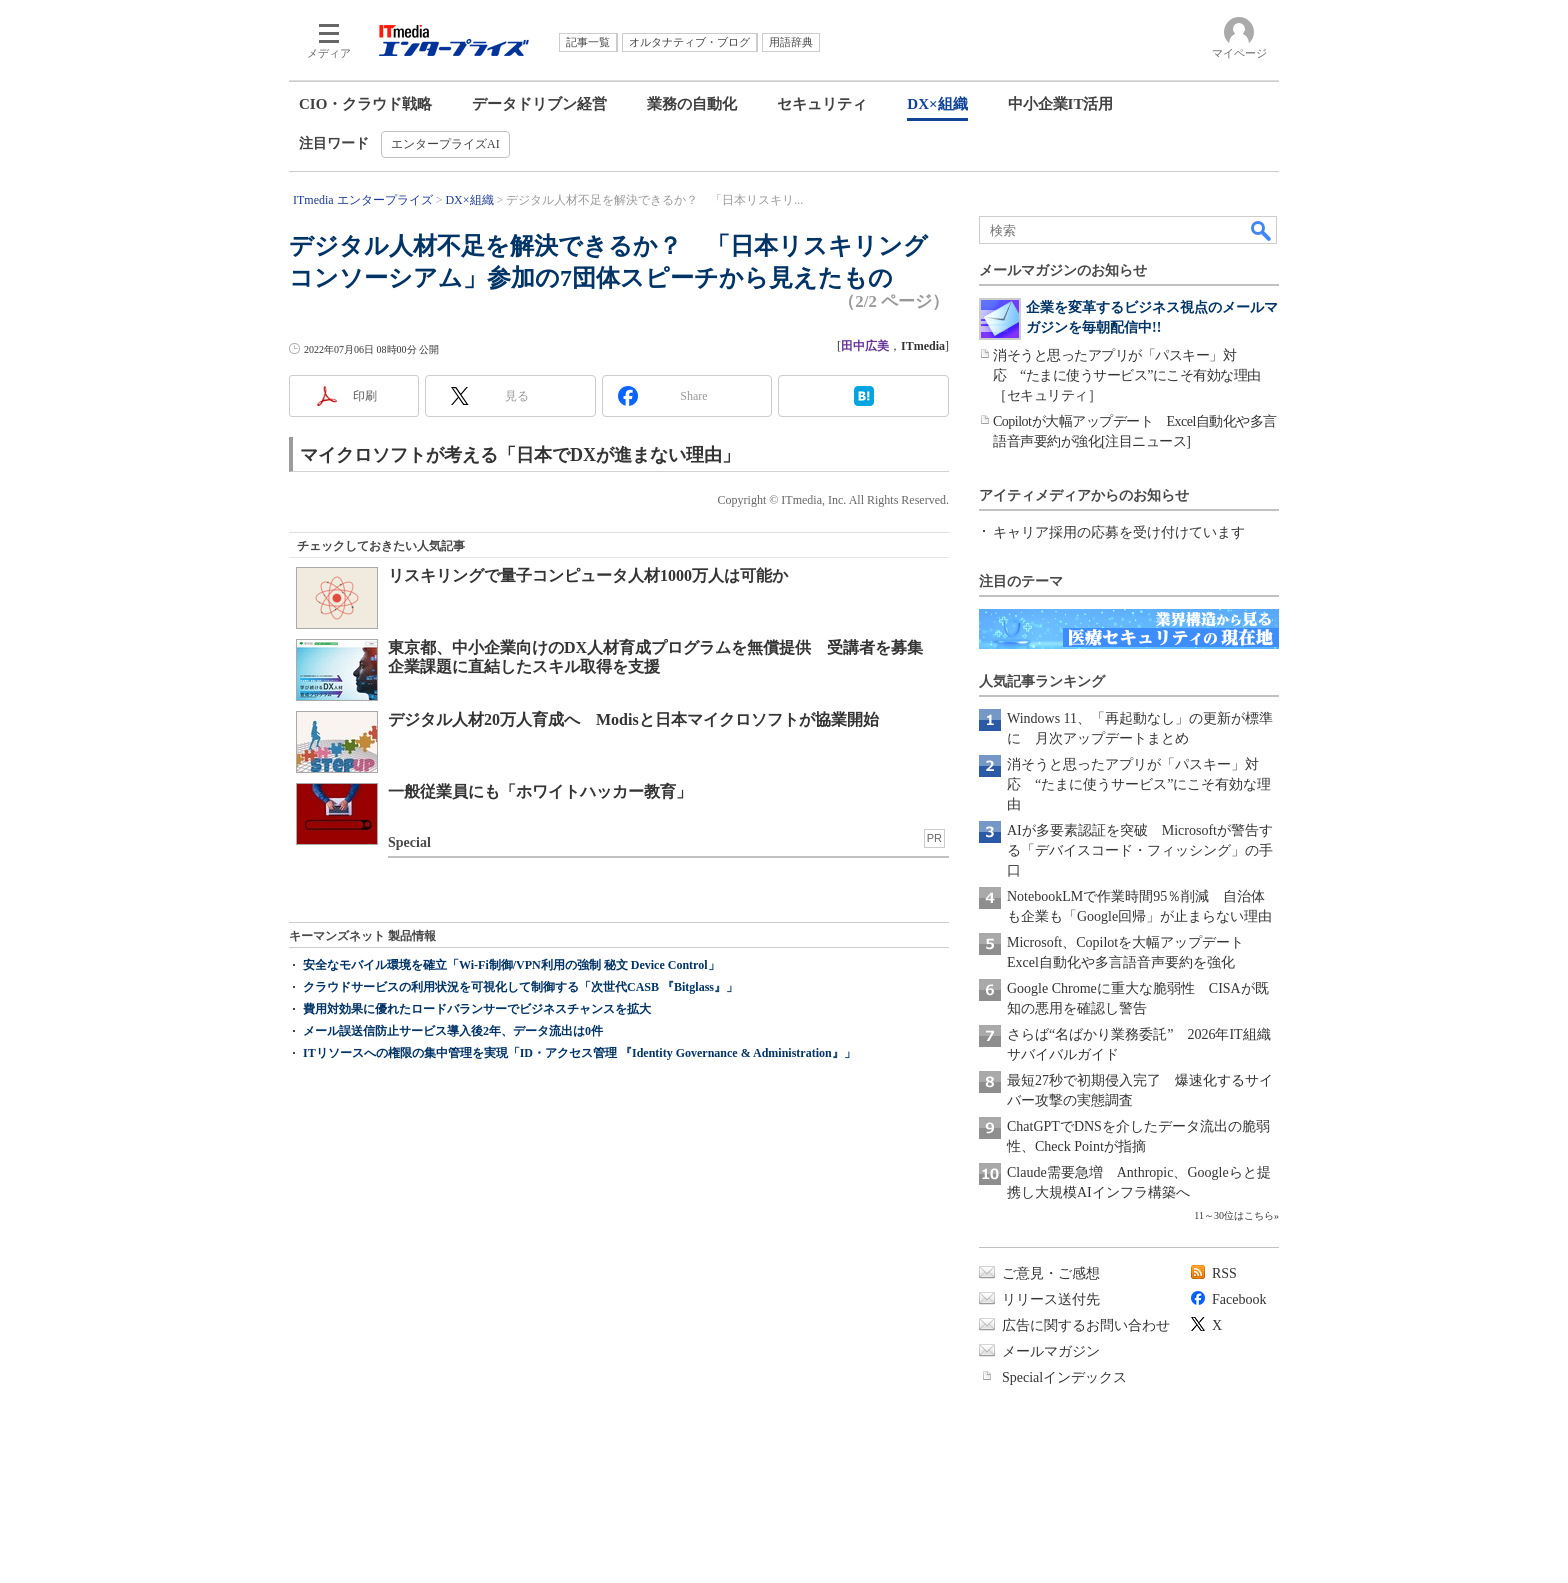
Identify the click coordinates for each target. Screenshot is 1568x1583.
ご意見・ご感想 (1051, 1273)
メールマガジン (1051, 1351)
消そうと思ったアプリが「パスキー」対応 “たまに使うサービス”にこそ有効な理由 (1139, 784)
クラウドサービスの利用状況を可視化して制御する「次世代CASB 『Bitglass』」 (520, 987)
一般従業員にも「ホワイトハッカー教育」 (540, 791)
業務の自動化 (692, 104)
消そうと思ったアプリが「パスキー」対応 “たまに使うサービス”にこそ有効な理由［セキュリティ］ (1127, 375)
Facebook (1239, 1299)
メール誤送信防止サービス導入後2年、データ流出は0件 (453, 1031)
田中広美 (865, 346)
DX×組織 (937, 104)
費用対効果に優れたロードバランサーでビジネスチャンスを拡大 (477, 1009)
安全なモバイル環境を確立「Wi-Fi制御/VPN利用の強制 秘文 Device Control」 (511, 965)
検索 (1262, 230)
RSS (1224, 1273)
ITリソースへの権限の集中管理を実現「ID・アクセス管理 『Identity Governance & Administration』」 (579, 1053)
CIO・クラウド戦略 (365, 104)
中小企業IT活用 (1061, 104)
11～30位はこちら (1234, 1215)
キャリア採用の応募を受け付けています (1119, 532)
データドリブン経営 (539, 104)
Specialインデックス (1064, 1377)
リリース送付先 (1051, 1299)
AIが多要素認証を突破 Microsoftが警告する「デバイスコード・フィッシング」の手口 (1140, 850)
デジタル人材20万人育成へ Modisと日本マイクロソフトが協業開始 (633, 719)
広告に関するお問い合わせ (1086, 1325)
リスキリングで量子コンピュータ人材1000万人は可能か (588, 575)
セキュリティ (822, 104)
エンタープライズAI (445, 144)
